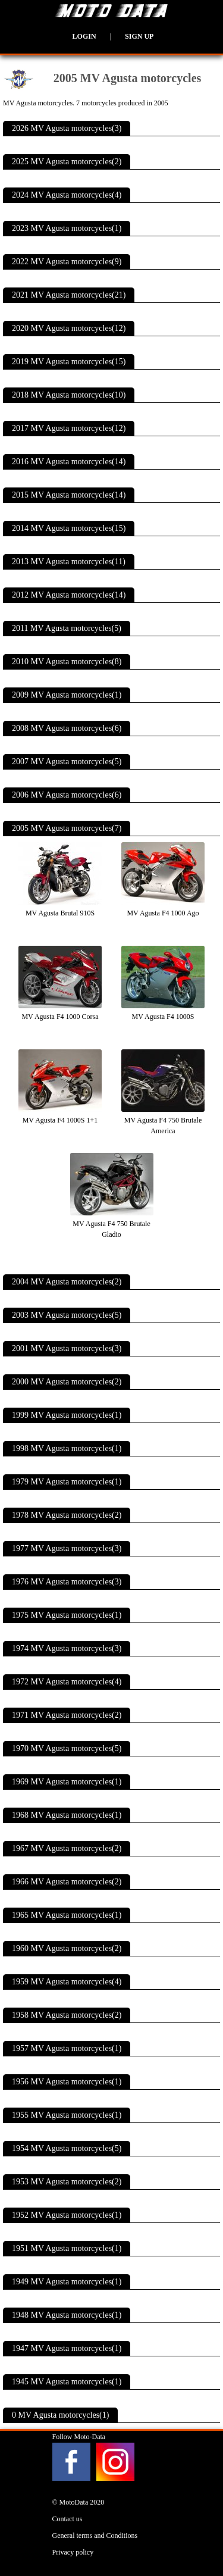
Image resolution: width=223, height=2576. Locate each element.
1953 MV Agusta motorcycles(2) (66, 2181)
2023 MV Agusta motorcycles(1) (66, 228)
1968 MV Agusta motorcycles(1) (66, 1815)
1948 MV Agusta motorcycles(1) (66, 2315)
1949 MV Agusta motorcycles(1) (66, 2281)
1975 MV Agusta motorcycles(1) (66, 1615)
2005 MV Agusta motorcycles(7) (66, 828)
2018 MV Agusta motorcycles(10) (68, 394)
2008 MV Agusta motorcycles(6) (66, 728)
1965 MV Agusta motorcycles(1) (66, 1915)
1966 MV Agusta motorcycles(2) (66, 1881)
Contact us (67, 2519)
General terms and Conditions (95, 2535)
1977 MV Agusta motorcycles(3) (66, 1548)
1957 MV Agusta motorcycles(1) (66, 2048)
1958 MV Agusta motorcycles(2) (66, 2015)
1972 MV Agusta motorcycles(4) (66, 1681)
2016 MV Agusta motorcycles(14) (68, 461)
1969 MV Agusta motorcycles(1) (66, 1781)
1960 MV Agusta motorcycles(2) (66, 1948)
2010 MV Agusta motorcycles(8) (66, 661)
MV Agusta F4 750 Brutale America (163, 1120)
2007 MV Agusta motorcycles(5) (66, 761)
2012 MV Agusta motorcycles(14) (68, 594)
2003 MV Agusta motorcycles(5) (66, 1315)
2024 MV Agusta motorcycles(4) (66, 194)
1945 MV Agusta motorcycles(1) (66, 2381)
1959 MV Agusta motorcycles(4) (66, 1981)
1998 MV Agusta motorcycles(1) (66, 1448)
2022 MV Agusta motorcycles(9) (66, 261)
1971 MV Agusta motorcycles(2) (66, 1715)
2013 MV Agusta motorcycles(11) (68, 561)
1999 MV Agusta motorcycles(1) (66, 1415)
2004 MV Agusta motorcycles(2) (66, 1281)
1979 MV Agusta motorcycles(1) (66, 1481)
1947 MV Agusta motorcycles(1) (66, 2348)
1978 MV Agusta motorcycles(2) (66, 1515)
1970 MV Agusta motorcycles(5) (66, 1748)
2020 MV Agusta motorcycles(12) (68, 328)
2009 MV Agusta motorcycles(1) (66, 694)
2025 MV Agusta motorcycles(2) (66, 161)
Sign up (139, 36)
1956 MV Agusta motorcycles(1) (66, 2081)
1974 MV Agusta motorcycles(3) (66, 1648)
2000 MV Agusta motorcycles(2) (66, 1381)
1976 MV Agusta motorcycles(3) (66, 1581)
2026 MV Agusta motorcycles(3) (66, 128)
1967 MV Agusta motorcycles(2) (66, 1848)
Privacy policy (73, 2552)
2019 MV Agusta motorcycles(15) (68, 361)
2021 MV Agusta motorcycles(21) (68, 294)
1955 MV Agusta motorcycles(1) (66, 2115)
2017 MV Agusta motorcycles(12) (68, 428)
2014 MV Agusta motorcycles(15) (68, 528)
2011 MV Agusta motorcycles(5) (66, 628)
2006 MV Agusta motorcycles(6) (66, 794)
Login (84, 36)
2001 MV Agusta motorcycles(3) (66, 1348)
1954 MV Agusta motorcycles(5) (66, 2148)
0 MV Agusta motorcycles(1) (60, 2415)
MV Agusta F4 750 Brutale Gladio (111, 1224)
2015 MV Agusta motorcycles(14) (68, 494)
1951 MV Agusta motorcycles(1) (66, 2248)
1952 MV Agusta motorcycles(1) (66, 2215)
